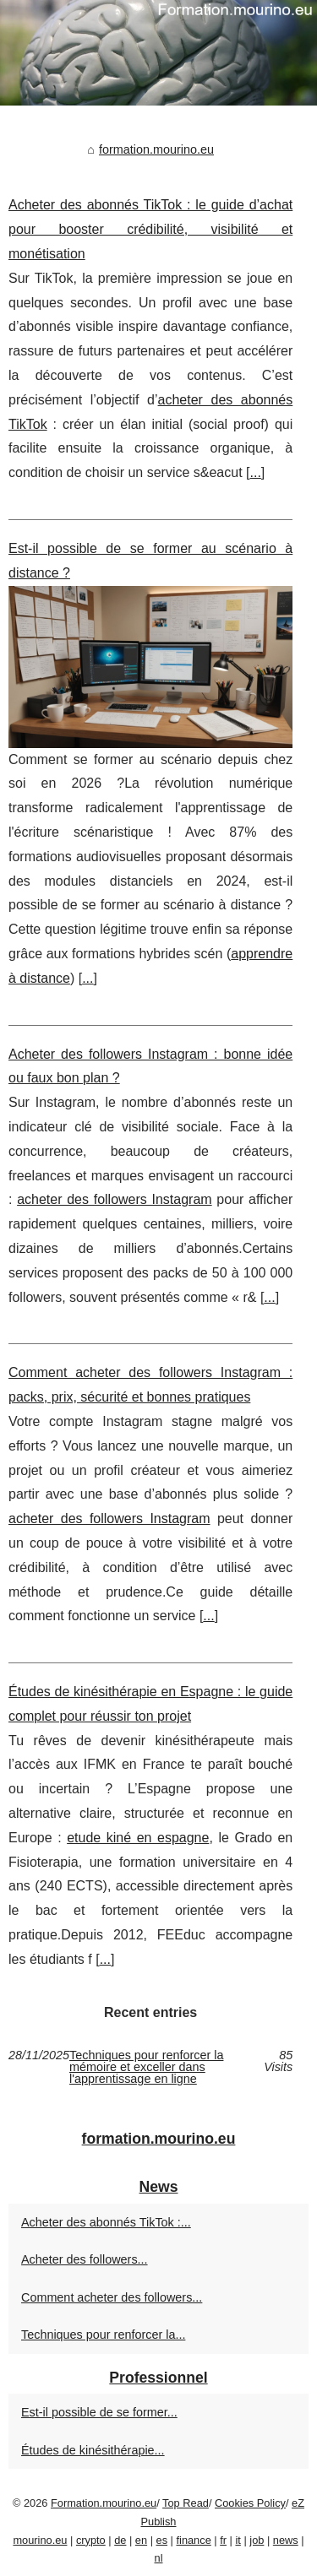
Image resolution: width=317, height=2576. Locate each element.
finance (193, 2540)
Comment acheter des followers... (111, 2297)
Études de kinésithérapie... (93, 2450)
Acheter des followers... (84, 2259)
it (237, 2540)
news (285, 2540)
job (256, 2540)
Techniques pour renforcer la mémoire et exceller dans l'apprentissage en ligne (146, 2067)
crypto (91, 2540)
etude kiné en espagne (138, 1837)
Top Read (185, 2503)
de (120, 2540)
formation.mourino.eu (156, 149)
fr (223, 2540)
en (141, 2540)
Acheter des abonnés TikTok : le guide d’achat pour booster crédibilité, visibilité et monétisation (150, 229)
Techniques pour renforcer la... (103, 2334)
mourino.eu (40, 2540)
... (254, 472)
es (162, 2540)
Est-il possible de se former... (99, 2412)
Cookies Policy (250, 2503)
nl (159, 2558)
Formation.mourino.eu (103, 2503)
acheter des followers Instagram (114, 1199)
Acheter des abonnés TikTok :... (106, 2222)
